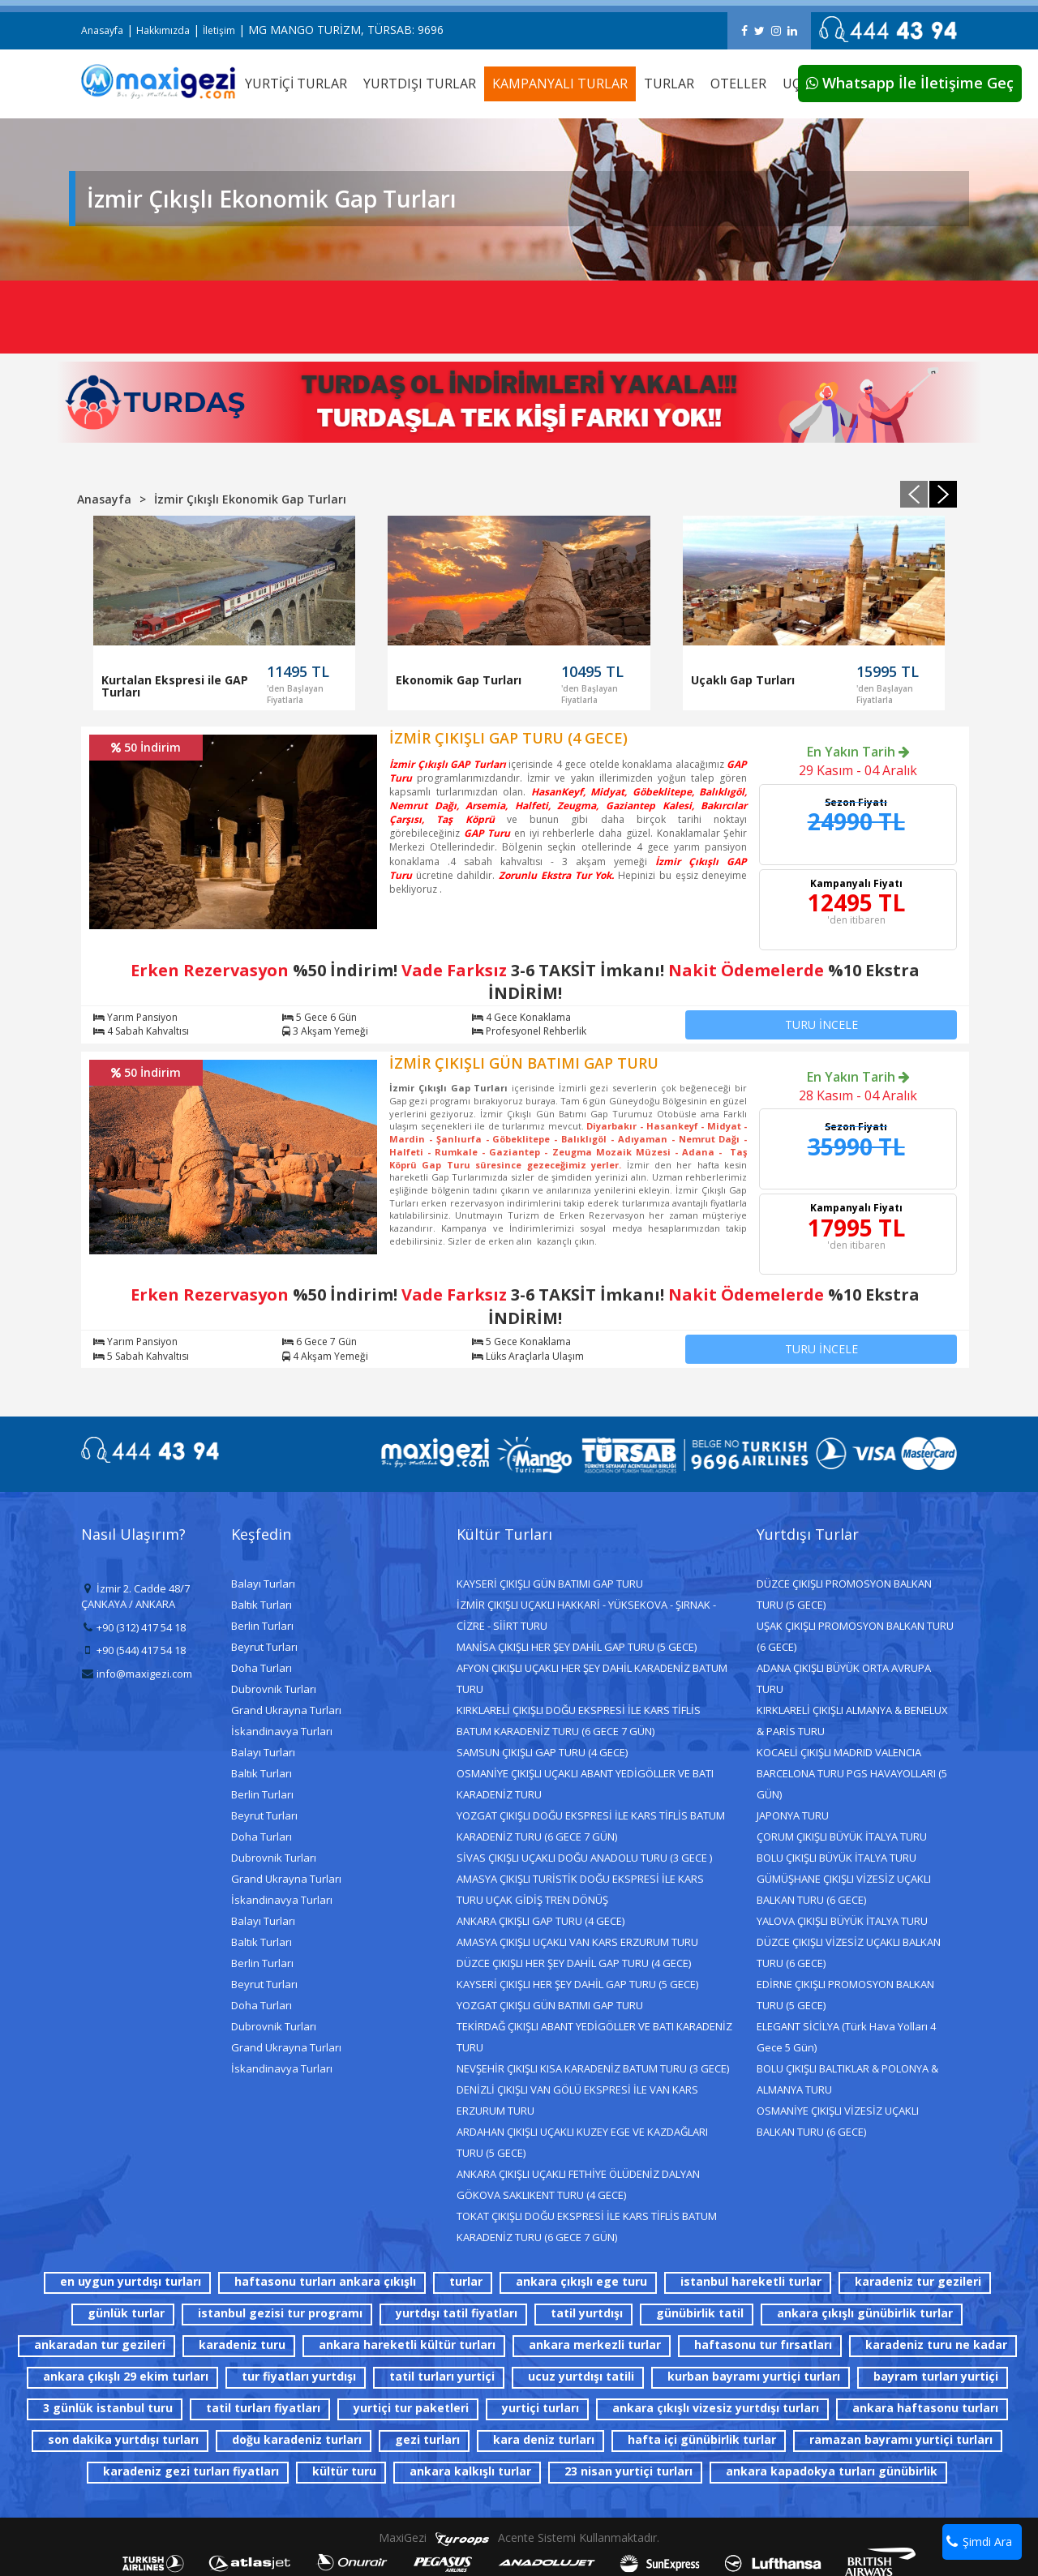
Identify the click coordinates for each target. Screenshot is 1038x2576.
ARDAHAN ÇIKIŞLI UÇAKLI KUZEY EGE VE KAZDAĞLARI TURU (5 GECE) (582, 2142)
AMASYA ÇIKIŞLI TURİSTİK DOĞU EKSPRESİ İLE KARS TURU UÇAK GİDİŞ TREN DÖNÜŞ (580, 1889)
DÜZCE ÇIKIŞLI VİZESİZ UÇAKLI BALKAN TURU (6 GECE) (849, 1952)
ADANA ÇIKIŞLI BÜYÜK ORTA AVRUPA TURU (844, 1678)
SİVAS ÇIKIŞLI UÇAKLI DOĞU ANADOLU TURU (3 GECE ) (584, 1857)
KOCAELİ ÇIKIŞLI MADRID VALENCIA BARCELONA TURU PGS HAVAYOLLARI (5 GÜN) (852, 1773)
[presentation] (914, 494)
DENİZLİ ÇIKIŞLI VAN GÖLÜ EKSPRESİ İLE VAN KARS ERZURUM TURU (577, 2100)
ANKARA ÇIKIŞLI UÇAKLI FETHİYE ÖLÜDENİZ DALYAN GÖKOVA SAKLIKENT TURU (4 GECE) (578, 2184)
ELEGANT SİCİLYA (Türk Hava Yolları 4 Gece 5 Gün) (846, 2037)
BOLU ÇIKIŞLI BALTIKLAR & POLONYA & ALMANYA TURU (847, 2079)
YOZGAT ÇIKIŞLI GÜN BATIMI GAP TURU (550, 2005)
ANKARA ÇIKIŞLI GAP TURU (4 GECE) (540, 1921)
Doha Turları (261, 1668)
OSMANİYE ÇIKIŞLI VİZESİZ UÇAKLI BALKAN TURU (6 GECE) (838, 2121)
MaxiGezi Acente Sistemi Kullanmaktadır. (519, 2537)
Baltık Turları (261, 1604)
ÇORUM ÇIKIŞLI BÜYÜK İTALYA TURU (842, 1836)
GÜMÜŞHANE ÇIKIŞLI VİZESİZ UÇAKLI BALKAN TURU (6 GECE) (844, 1889)
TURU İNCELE (821, 1024)
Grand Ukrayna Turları (286, 1710)
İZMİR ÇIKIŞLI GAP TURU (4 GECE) (508, 738)
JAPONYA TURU (793, 1815)
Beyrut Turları (264, 1646)
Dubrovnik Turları (273, 1689)
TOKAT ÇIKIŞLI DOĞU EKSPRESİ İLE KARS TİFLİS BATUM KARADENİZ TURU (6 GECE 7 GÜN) (587, 2226)
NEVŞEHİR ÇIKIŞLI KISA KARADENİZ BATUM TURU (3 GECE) (593, 2068)
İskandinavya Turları (281, 1731)
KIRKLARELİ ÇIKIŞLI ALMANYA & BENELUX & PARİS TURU (852, 1720)
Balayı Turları (263, 1583)
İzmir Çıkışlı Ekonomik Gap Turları (250, 499)
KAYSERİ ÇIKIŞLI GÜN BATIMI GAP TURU (550, 1583)
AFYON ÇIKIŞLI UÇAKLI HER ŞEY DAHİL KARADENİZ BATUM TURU (592, 1678)
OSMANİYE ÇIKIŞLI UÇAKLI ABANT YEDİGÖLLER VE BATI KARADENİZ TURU (585, 1784)
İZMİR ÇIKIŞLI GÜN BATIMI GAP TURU (523, 1063)
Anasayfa (102, 30)
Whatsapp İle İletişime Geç (910, 82)
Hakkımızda (163, 30)
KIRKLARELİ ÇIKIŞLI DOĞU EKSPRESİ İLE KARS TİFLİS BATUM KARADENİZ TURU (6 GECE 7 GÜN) (579, 1720)
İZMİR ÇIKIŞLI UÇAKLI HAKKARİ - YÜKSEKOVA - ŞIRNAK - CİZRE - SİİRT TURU (586, 1615)
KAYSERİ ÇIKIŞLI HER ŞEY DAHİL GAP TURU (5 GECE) (577, 1984)
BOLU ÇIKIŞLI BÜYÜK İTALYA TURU (836, 1857)
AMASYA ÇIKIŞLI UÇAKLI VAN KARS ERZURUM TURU (577, 1942)
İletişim (219, 30)
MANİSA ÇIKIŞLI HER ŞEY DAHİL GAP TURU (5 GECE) (577, 1646)
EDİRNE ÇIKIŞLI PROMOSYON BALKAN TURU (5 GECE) (845, 1994)
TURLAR (669, 83)
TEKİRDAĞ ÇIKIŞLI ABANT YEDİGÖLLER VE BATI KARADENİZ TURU (594, 2037)
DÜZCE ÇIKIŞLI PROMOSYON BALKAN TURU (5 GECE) (844, 1594)
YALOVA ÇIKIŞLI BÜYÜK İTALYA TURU (842, 1921)
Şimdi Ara (979, 2541)
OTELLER (738, 83)
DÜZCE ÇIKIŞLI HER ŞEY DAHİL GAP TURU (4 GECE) (574, 1963)
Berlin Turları (262, 1625)
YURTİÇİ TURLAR (296, 83)
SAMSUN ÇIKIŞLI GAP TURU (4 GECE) (542, 1752)
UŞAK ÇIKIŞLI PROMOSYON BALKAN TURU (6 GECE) (855, 1636)
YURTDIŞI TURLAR (419, 83)
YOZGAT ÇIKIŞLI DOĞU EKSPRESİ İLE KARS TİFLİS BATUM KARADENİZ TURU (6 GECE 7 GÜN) (591, 1826)
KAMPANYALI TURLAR (560, 83)
